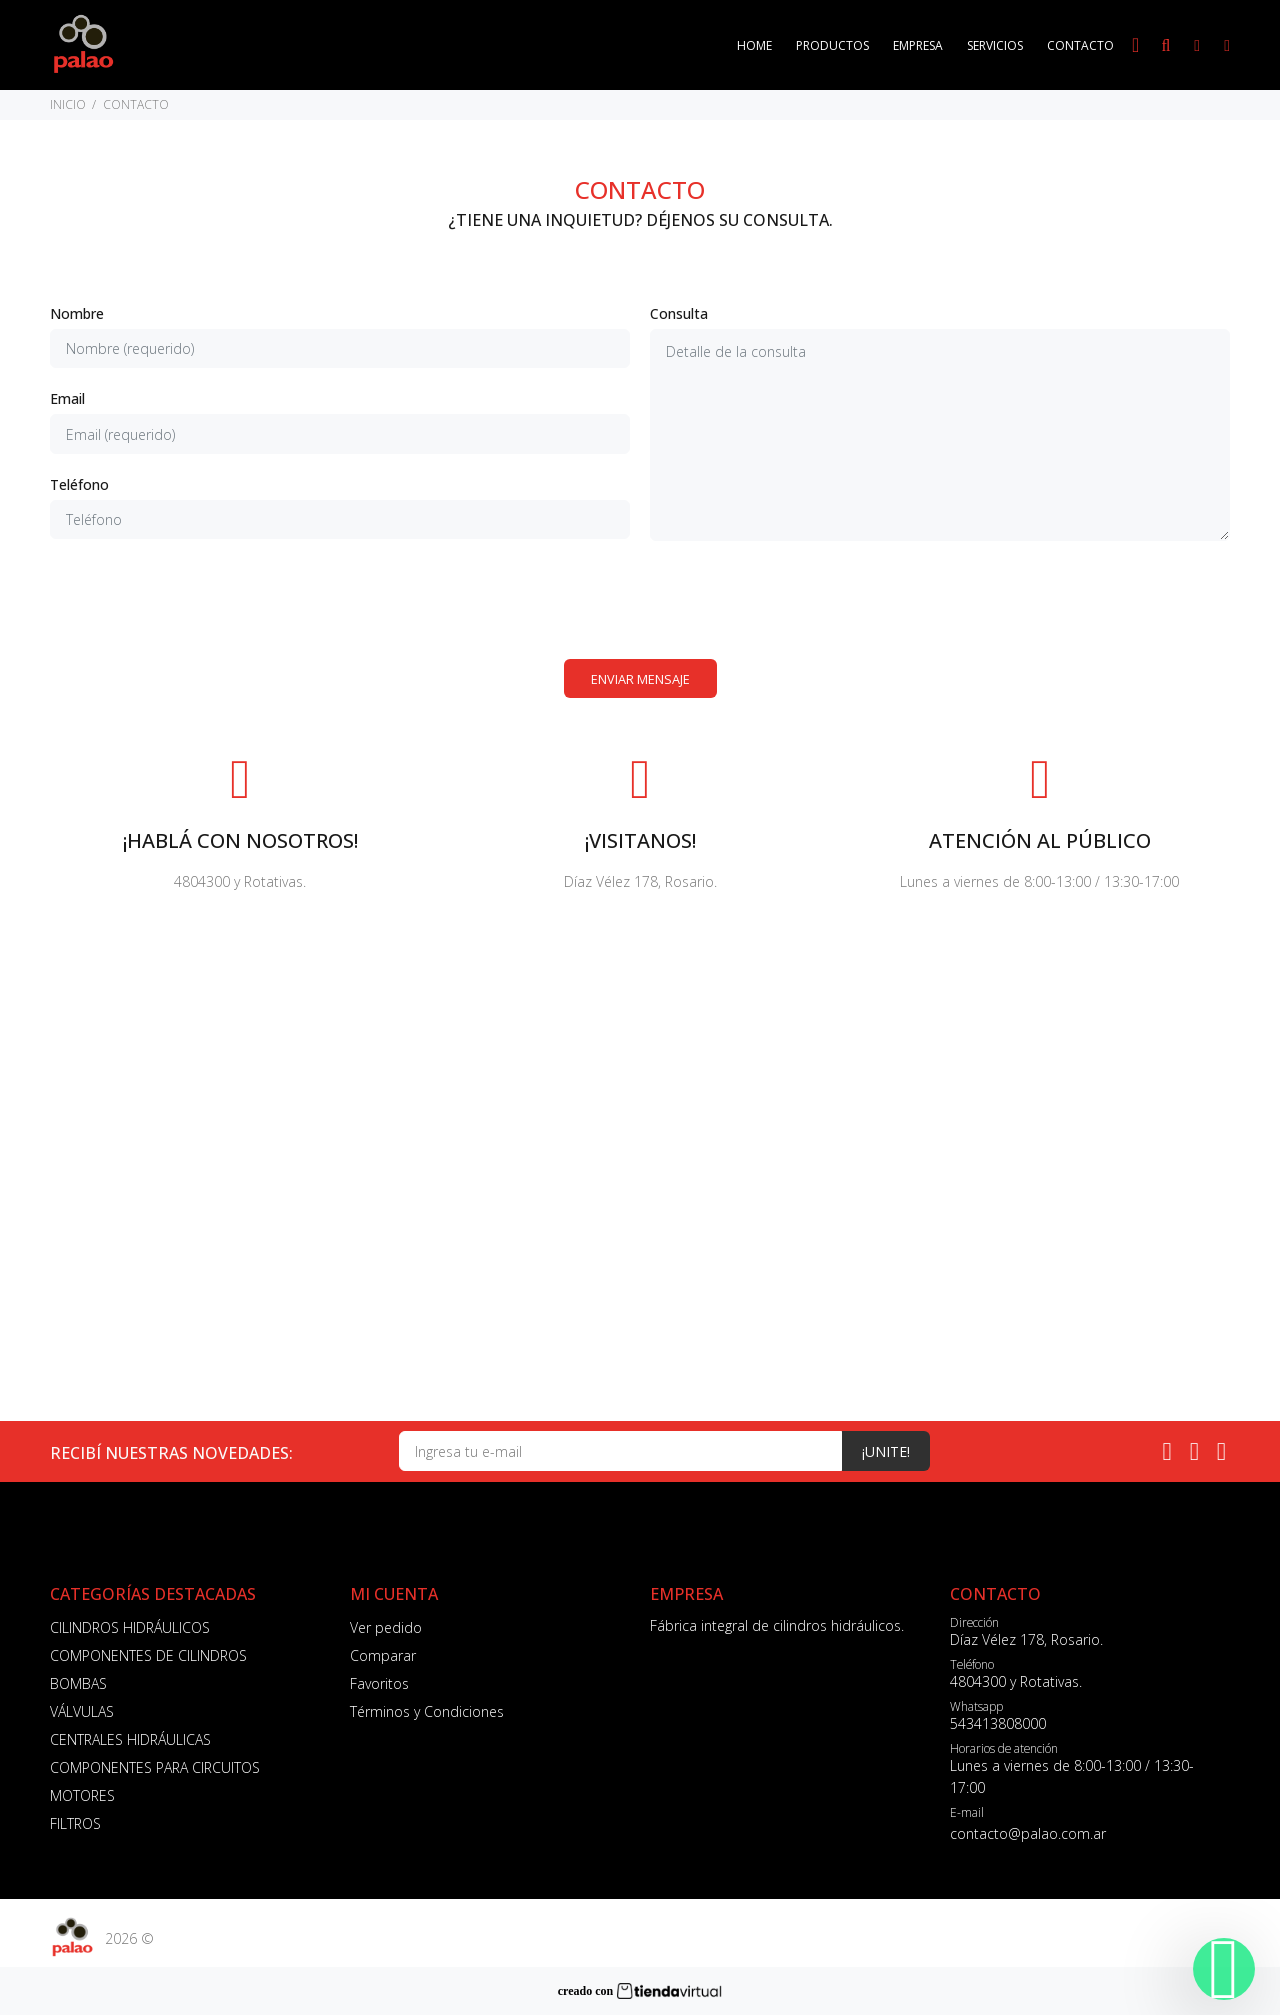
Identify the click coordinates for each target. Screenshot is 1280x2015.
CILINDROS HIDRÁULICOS (130, 1627)
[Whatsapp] (1167, 1450)
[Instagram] (1194, 1450)
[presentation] (640, 600)
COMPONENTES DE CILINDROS (148, 1655)
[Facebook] (1221, 1450)
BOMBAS (78, 1683)
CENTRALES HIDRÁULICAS (130, 1739)
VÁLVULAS (82, 1711)
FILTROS (75, 1823)
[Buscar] (1165, 46)
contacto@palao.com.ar (1028, 1833)
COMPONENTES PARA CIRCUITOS (155, 1767)
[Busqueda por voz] (1135, 45)
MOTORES (82, 1795)
